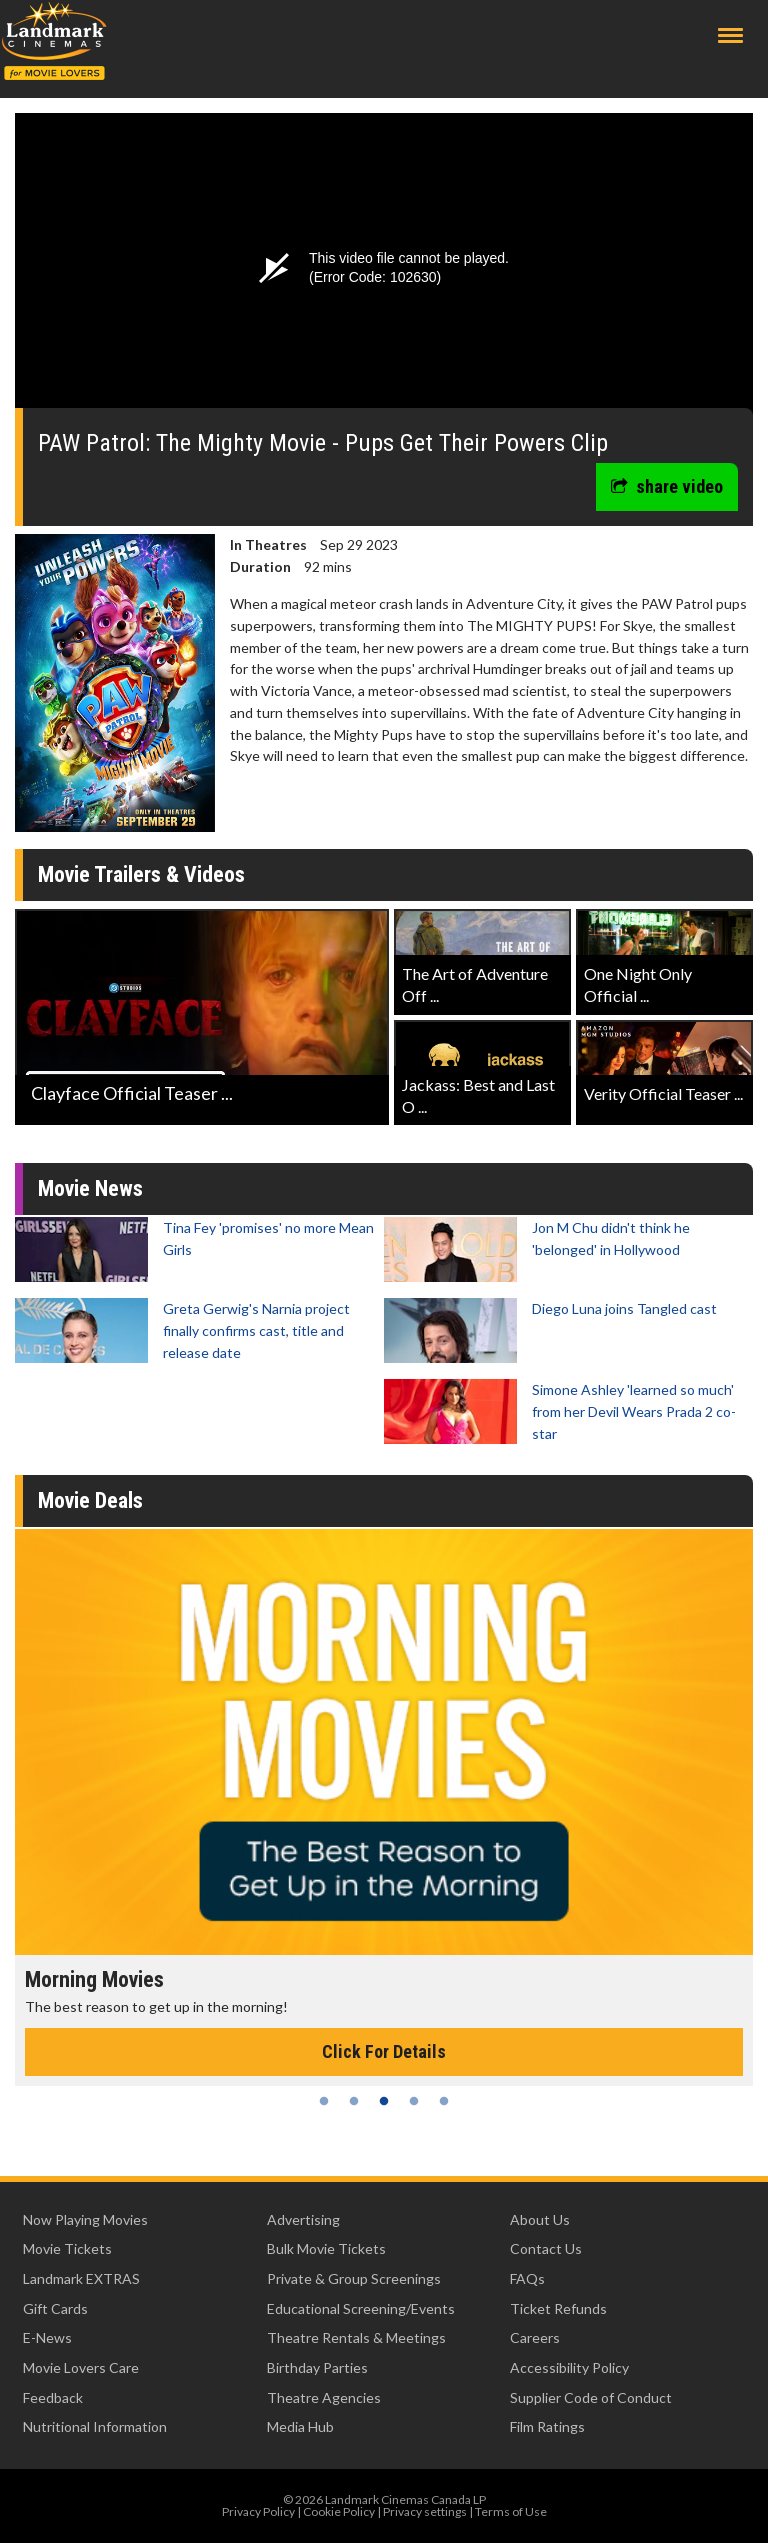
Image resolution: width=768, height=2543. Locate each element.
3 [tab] (384, 2101)
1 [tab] (324, 2101)
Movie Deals (90, 1500)
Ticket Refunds (558, 2308)
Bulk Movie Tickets (326, 2248)
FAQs (527, 2278)
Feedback (53, 2397)
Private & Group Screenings (354, 2278)
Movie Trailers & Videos (141, 874)
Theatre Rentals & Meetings (356, 2337)
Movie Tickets (67, 2248)
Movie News (90, 1188)
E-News (47, 2337)
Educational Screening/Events (361, 2308)
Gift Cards (55, 2308)
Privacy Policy (258, 2511)
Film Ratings (547, 2426)
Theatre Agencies (324, 2397)
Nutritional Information (95, 2426)
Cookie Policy (339, 2511)
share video (667, 486)
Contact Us (546, 2248)
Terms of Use (511, 2511)
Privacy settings (425, 2511)
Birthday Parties (317, 2367)
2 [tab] (354, 2101)
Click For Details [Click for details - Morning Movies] (384, 2051)
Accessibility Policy (569, 2367)
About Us (540, 2219)
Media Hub (300, 2426)
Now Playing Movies (85, 2219)
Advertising (303, 2219)
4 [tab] (414, 2101)
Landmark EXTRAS (81, 2278)
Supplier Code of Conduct (591, 2397)
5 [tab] (444, 2101)
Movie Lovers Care (81, 2367)
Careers (535, 2337)
